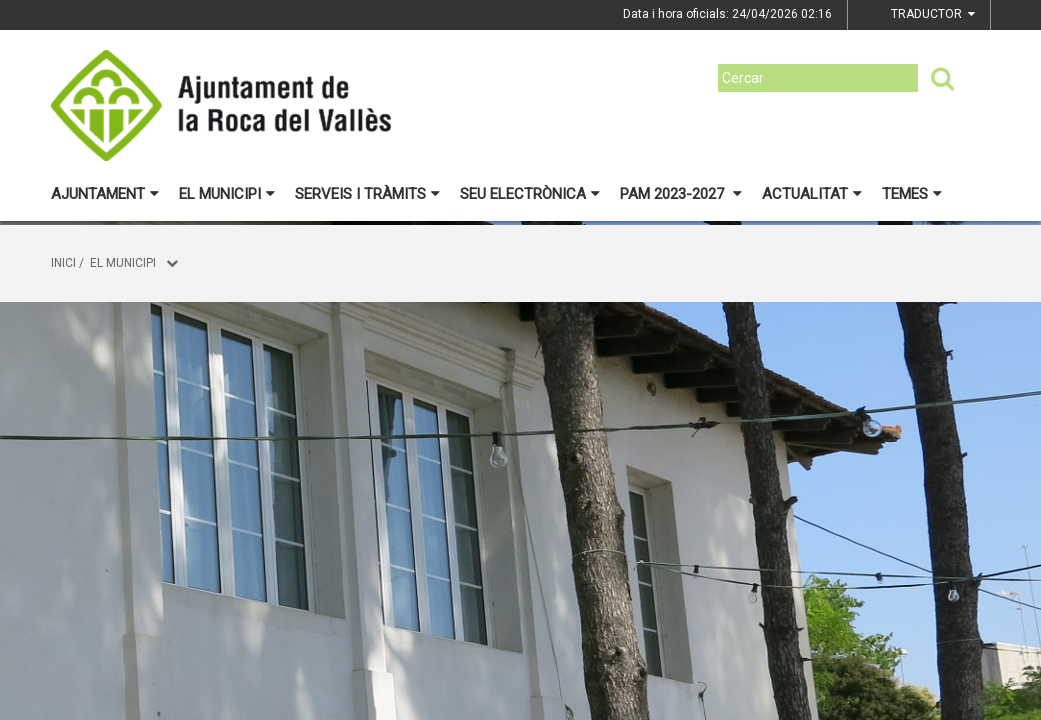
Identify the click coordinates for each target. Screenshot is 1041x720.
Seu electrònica (530, 194)
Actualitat (812, 194)
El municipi (227, 194)
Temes (912, 194)
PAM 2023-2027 (681, 194)
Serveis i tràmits (367, 194)
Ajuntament (105, 194)
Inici (63, 263)
